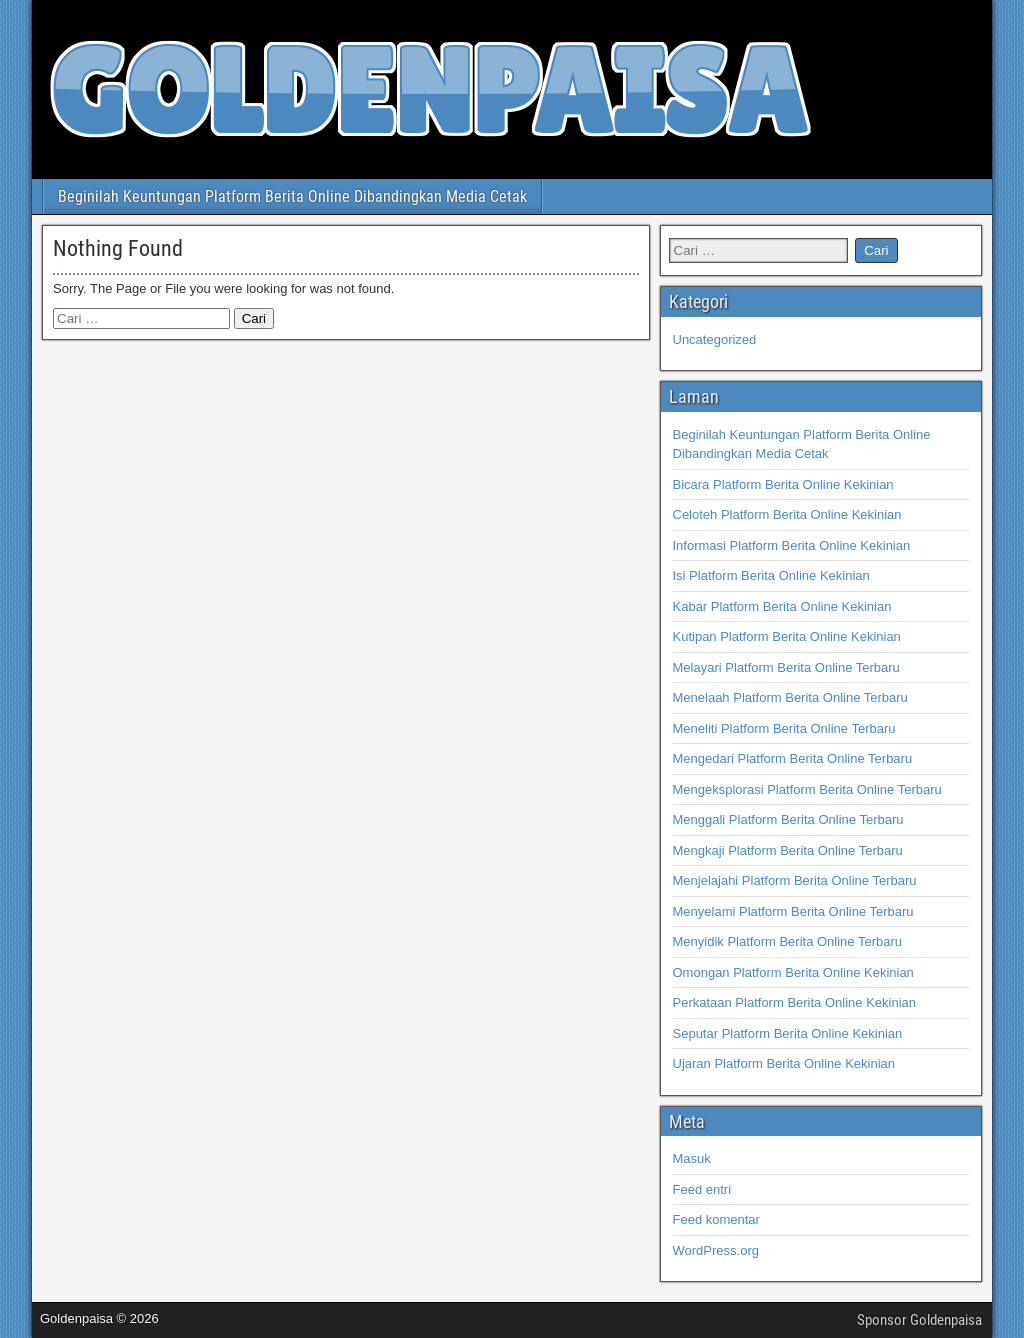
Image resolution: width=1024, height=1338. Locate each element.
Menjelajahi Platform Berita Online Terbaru (795, 880)
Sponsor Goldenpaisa (919, 1320)
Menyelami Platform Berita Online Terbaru (793, 911)
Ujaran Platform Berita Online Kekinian (784, 1063)
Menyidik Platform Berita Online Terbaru (788, 941)
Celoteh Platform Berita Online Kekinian (787, 514)
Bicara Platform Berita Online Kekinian (783, 484)
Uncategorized (715, 339)
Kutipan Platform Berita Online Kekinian (787, 636)
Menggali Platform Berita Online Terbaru (788, 819)
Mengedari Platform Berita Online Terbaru (793, 758)
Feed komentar (716, 1219)
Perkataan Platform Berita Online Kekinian (795, 1002)
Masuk (692, 1158)
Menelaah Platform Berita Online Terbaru (790, 697)
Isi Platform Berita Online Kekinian (771, 575)
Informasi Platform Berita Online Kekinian (792, 545)
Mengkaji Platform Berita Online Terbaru (788, 850)
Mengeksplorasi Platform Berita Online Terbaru (807, 789)
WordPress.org (716, 1250)
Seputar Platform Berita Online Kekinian (788, 1033)
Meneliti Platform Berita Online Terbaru (784, 728)
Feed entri (702, 1189)
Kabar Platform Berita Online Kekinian (782, 606)
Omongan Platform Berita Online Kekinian (793, 972)
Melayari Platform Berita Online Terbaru (786, 667)
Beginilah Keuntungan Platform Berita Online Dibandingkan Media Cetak (292, 196)
